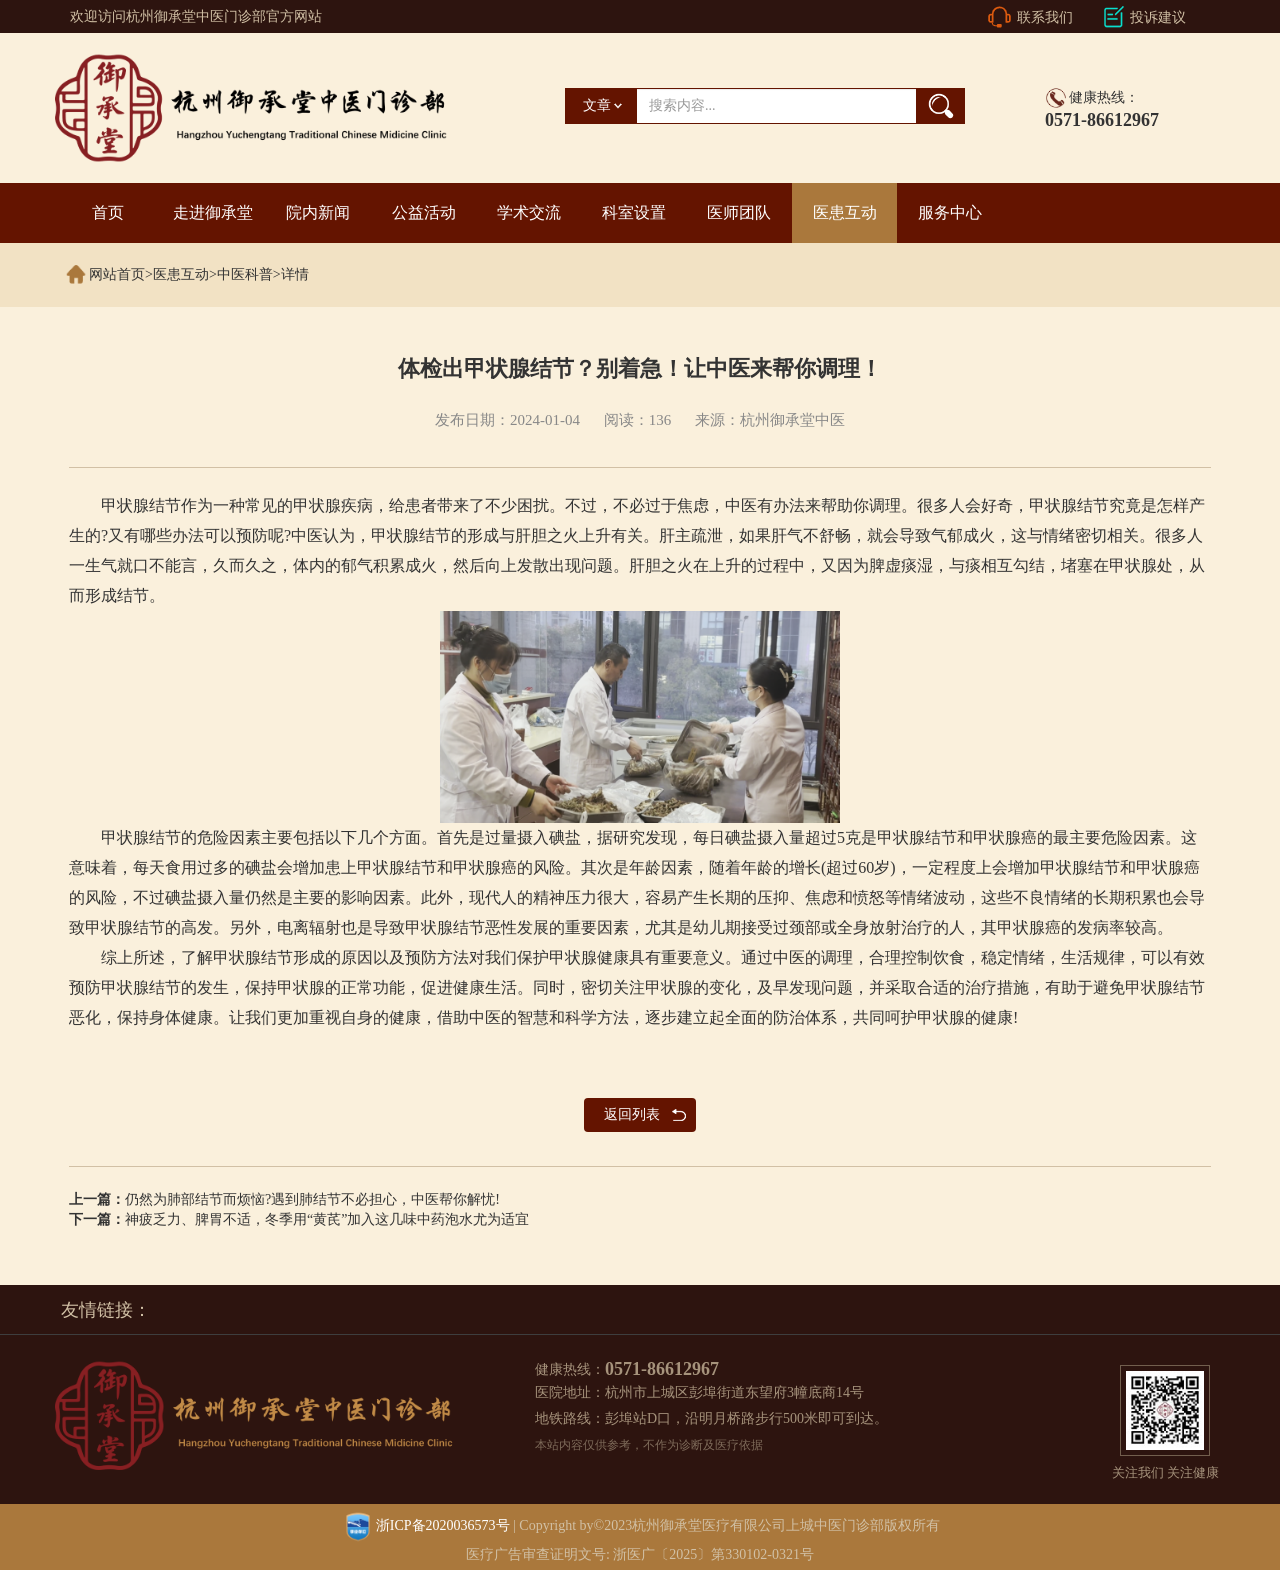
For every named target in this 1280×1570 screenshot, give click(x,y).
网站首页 (117, 274)
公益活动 (424, 212)
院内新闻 (318, 212)
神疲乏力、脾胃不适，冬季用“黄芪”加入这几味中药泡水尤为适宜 (327, 1219)
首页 (108, 212)
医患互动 (845, 212)
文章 (597, 105)
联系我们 (1045, 17)
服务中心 (950, 212)
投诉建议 (1158, 17)
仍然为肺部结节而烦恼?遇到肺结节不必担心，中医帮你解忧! (312, 1199)
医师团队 (739, 212)
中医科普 (245, 274)
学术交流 (529, 212)
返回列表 (632, 1114)
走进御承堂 (213, 212)
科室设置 (634, 212)
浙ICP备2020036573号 (443, 1525)
